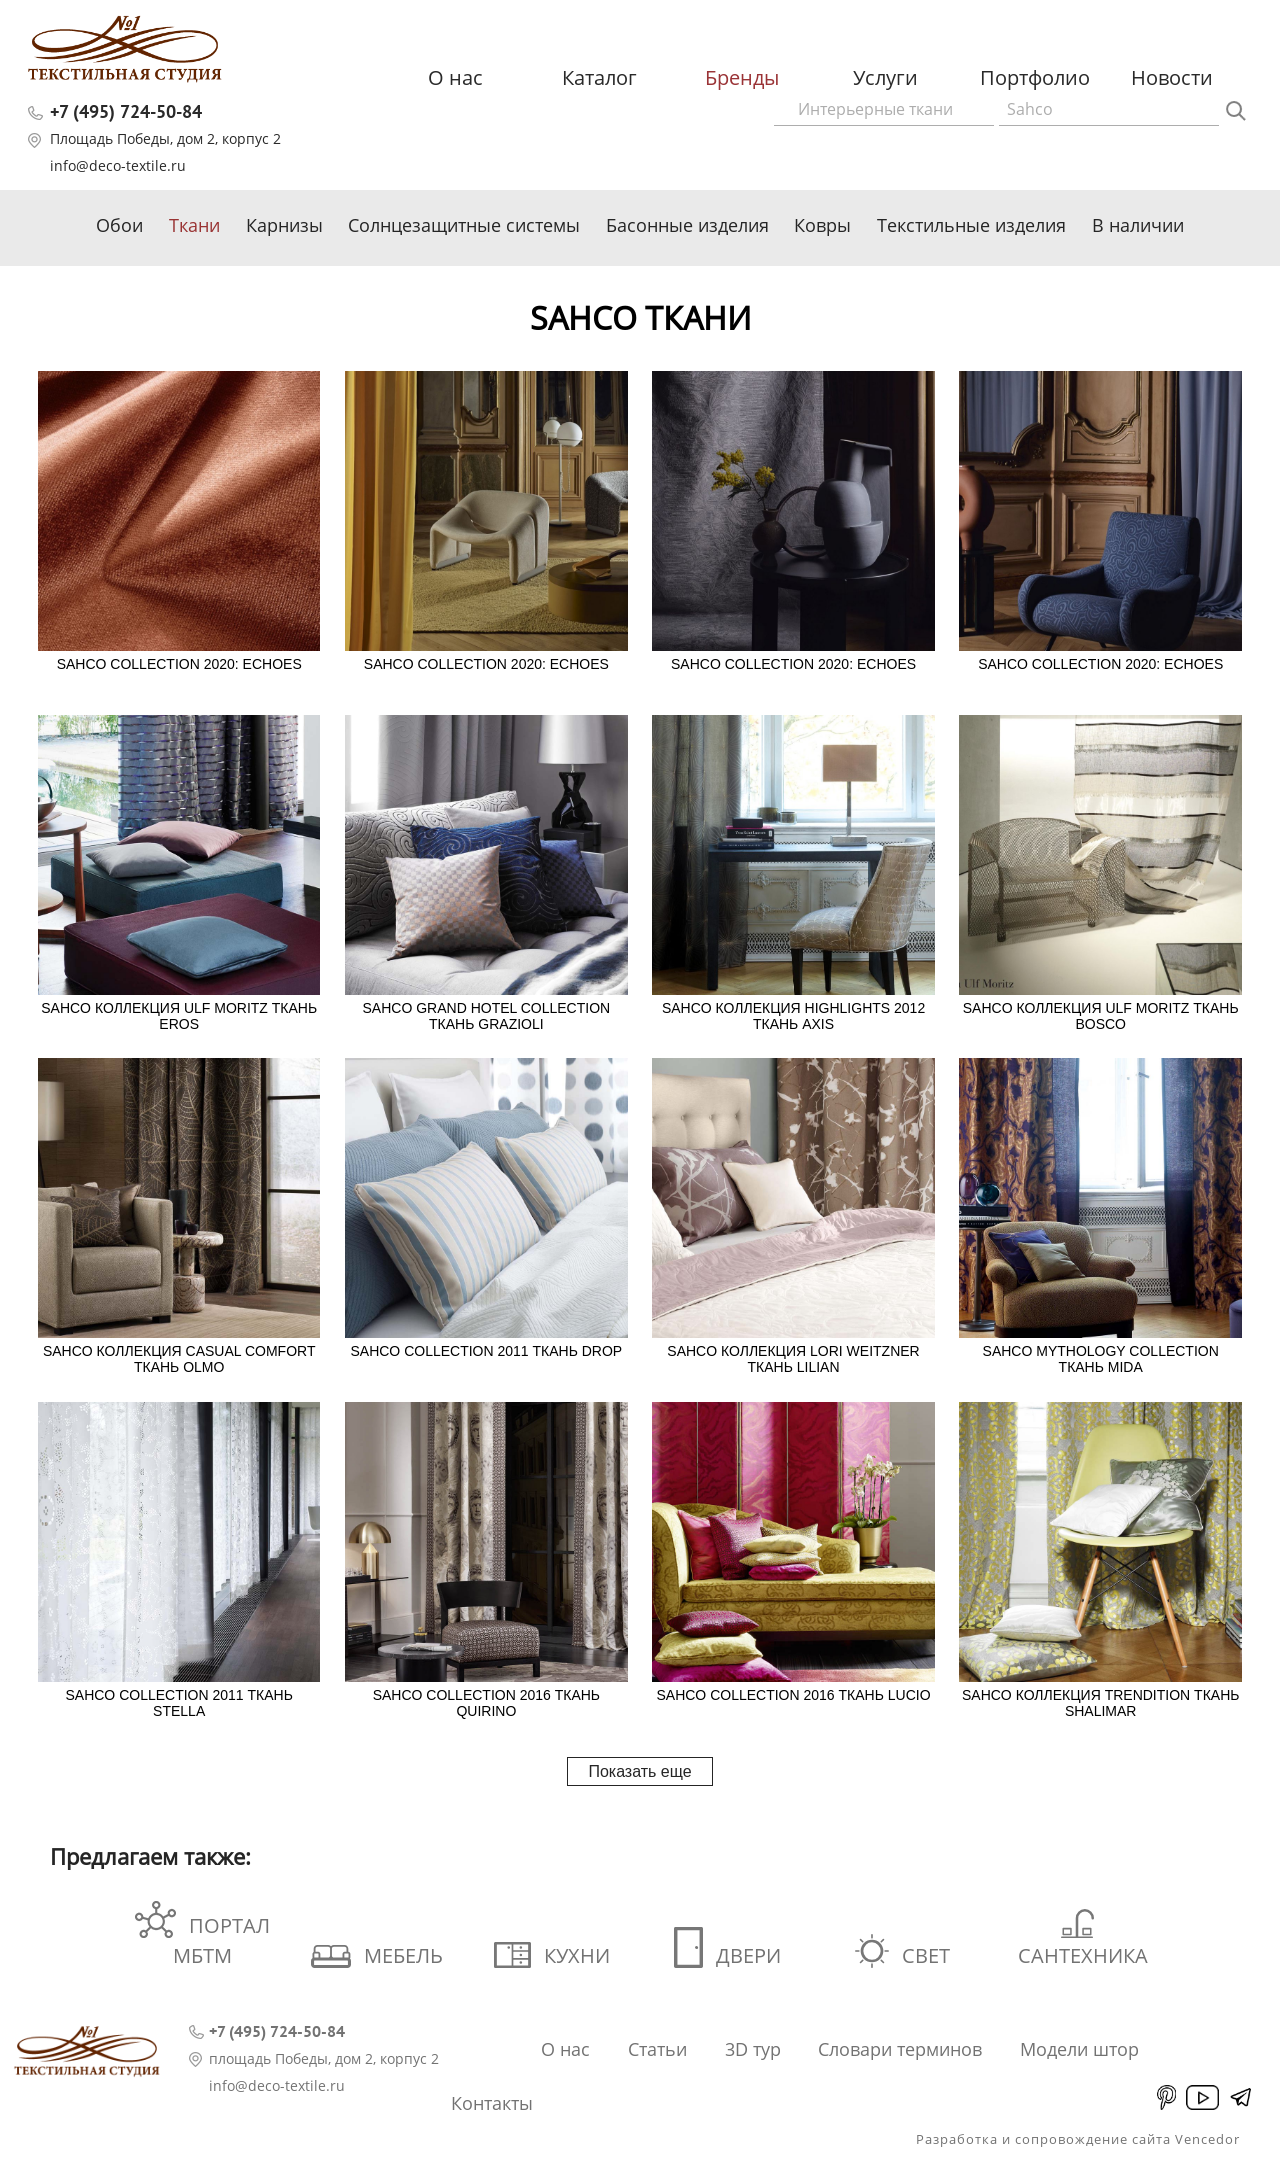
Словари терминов (900, 2049)
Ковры (822, 225)
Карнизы (284, 225)
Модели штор (1079, 2049)
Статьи (657, 2049)
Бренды (742, 77)
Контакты (492, 2103)
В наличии (1138, 225)
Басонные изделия (687, 225)
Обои (119, 225)
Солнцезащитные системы (464, 225)
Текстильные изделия (971, 225)
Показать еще (639, 1771)
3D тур (753, 2049)
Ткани (194, 225)
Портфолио (1035, 77)
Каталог (599, 77)
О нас (455, 77)
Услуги (885, 77)
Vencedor (1207, 2139)
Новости (1172, 77)
